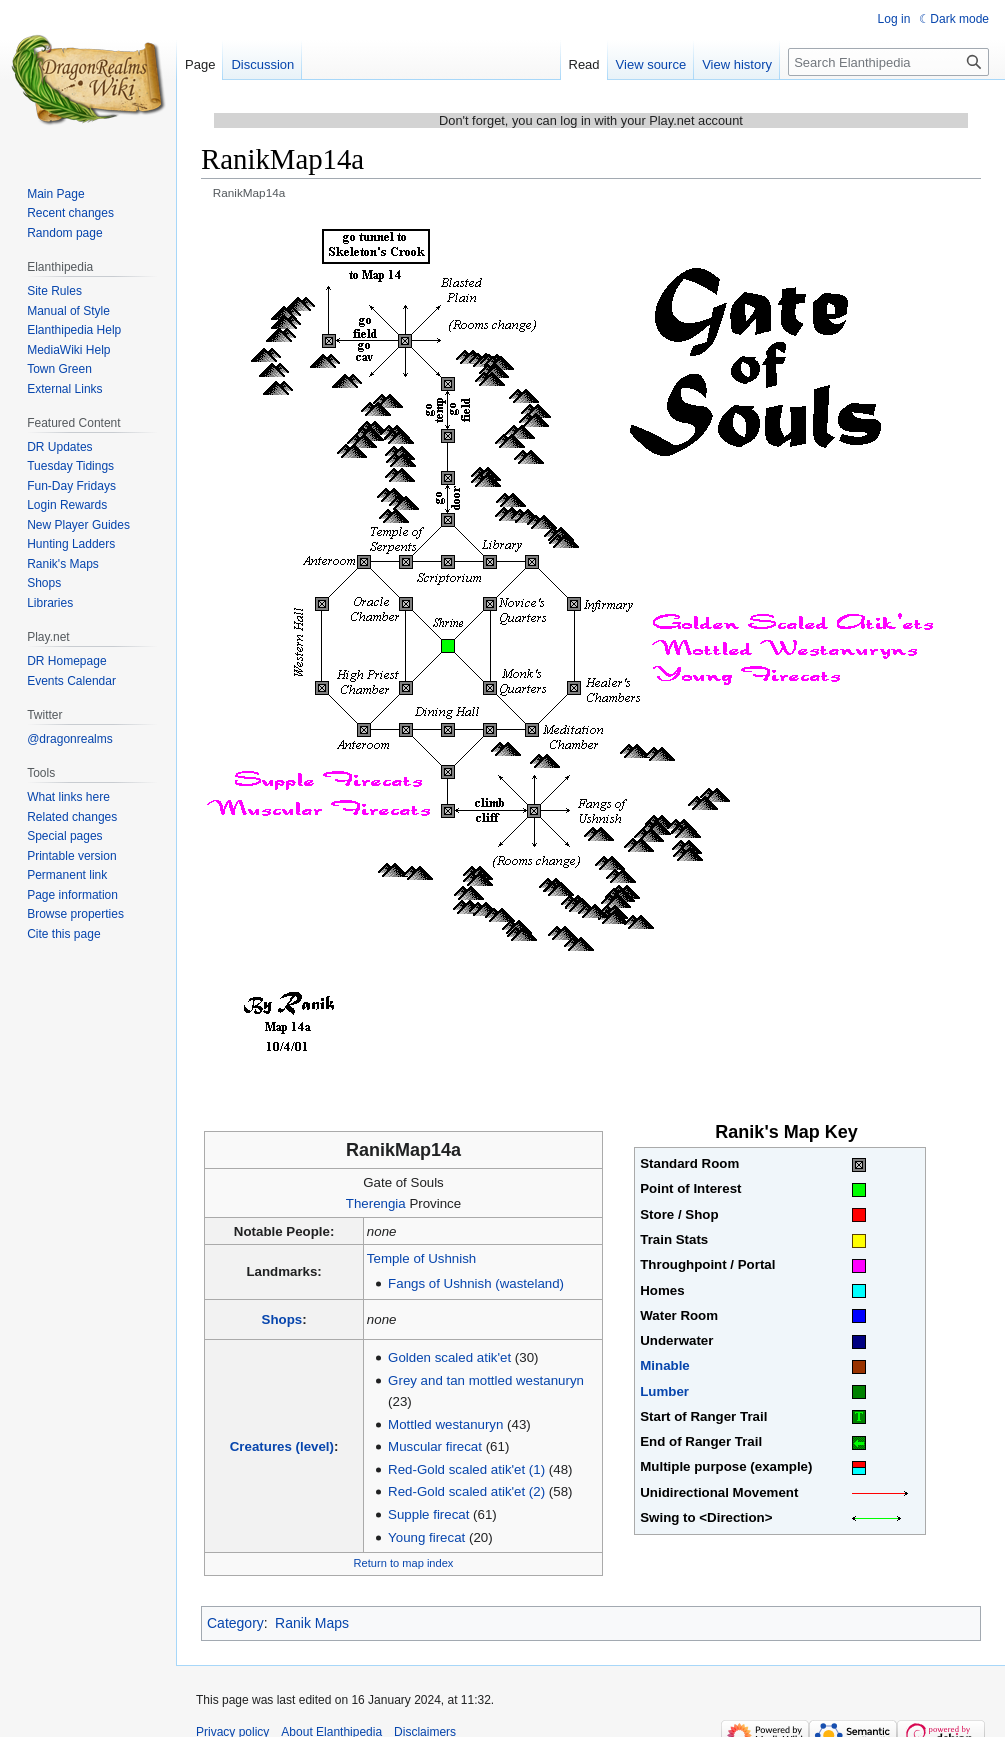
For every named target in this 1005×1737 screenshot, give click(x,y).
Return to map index (404, 1563)
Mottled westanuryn (445, 1424)
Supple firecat (428, 1514)
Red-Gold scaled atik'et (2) (466, 1491)
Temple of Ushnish (421, 1258)
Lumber (664, 1391)
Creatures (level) (282, 1446)
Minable (665, 1365)
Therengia (376, 1203)
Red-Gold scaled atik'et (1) (466, 1469)
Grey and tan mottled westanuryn (486, 1380)
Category (235, 1623)
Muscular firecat (435, 1446)
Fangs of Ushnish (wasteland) (476, 1283)
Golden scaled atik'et (449, 1357)
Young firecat (426, 1537)
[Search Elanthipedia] (888, 62)
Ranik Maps (312, 1623)
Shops (282, 1319)
